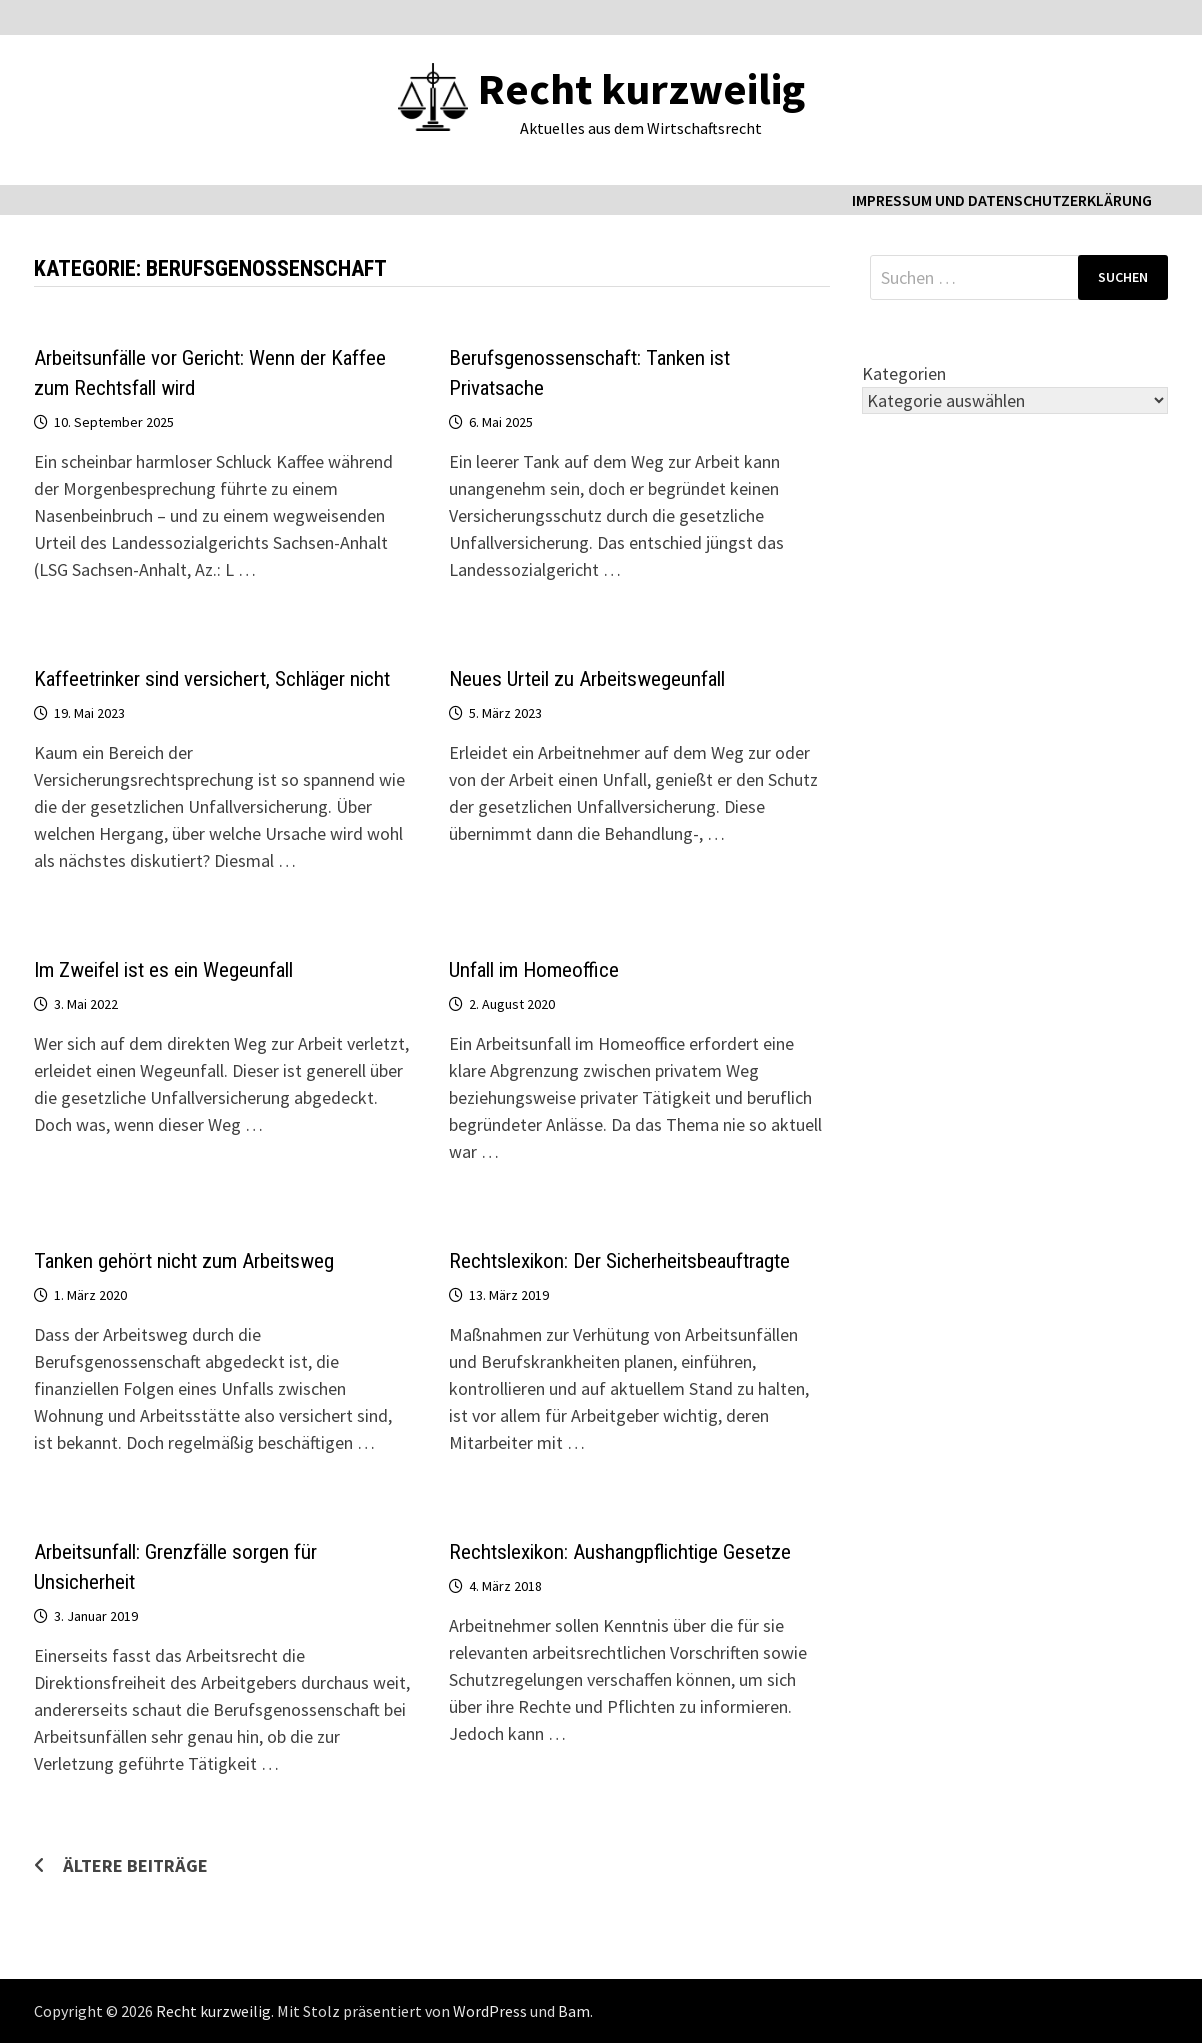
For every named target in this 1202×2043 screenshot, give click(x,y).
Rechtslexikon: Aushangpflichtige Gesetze (620, 1552)
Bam (574, 2011)
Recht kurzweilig (641, 88)
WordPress (490, 2011)
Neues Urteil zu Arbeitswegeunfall (587, 679)
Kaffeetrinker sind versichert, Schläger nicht (212, 679)
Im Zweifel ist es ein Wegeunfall (163, 970)
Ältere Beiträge (135, 1865)
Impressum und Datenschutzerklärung (1002, 200)
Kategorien (904, 373)
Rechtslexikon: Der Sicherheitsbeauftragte (619, 1261)
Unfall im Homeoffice (534, 970)
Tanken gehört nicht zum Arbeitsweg (184, 1261)
